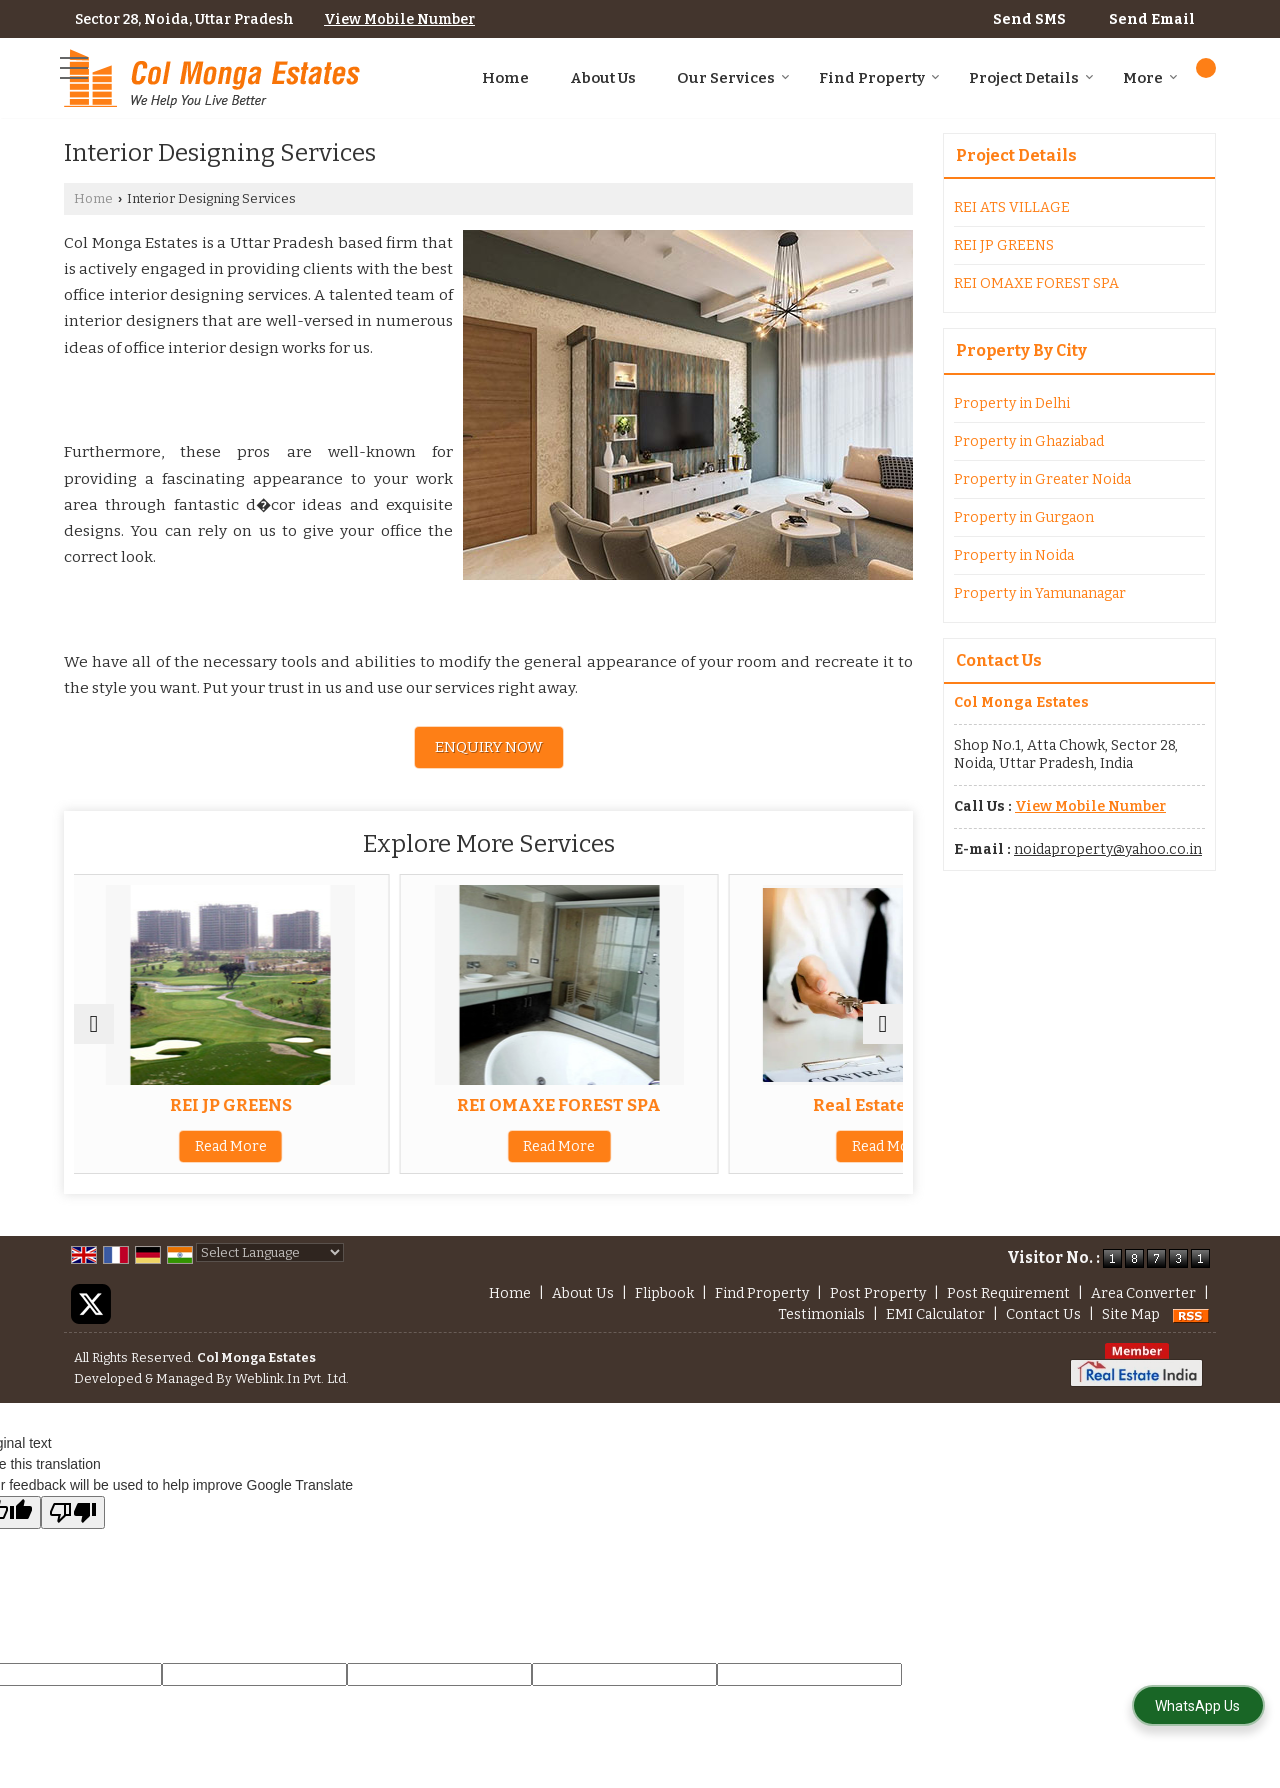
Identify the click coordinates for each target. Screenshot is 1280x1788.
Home (505, 78)
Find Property (879, 78)
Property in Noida (1014, 555)
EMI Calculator (935, 1314)
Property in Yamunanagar (1040, 593)
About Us (603, 78)
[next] (883, 1024)
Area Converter (1143, 1293)
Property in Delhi (1012, 403)
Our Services (733, 78)
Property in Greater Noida (1042, 479)
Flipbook (664, 1293)
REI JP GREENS (209, 1105)
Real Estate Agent (768, 1105)
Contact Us (1043, 1314)
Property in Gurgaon (1024, 517)
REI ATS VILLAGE (1012, 207)
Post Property (878, 1293)
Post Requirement (1008, 1293)
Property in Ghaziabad (1029, 441)
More (1150, 78)
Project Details (1031, 78)
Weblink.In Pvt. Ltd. (292, 1378)
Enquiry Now (489, 747)
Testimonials (821, 1314)
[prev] (94, 1024)
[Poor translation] (73, 1512)
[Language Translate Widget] (270, 1252)
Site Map (1131, 1314)
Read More (209, 1146)
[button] (399, 19)
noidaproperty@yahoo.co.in (1108, 849)
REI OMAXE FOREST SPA (489, 1105)
